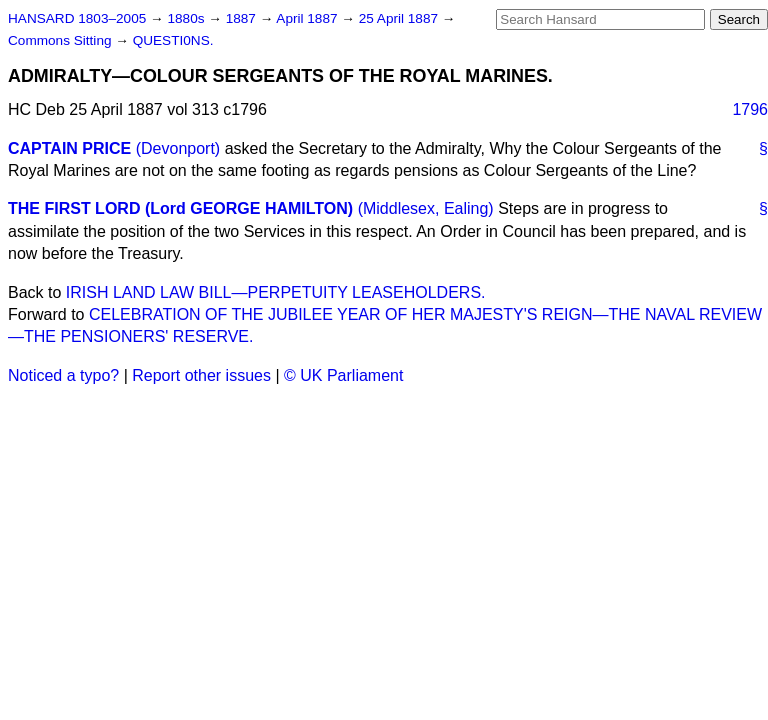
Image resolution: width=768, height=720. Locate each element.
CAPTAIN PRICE (69, 148)
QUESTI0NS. (173, 40)
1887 (243, 18)
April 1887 (308, 18)
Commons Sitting (61, 40)
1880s (187, 18)
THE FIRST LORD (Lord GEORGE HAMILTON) (180, 208)
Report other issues (201, 375)
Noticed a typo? (63, 375)
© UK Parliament (343, 375)
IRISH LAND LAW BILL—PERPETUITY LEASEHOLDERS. (276, 292)
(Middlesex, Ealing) (426, 208)
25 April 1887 (400, 18)
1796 (750, 109)
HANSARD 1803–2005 (77, 18)
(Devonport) (178, 148)
